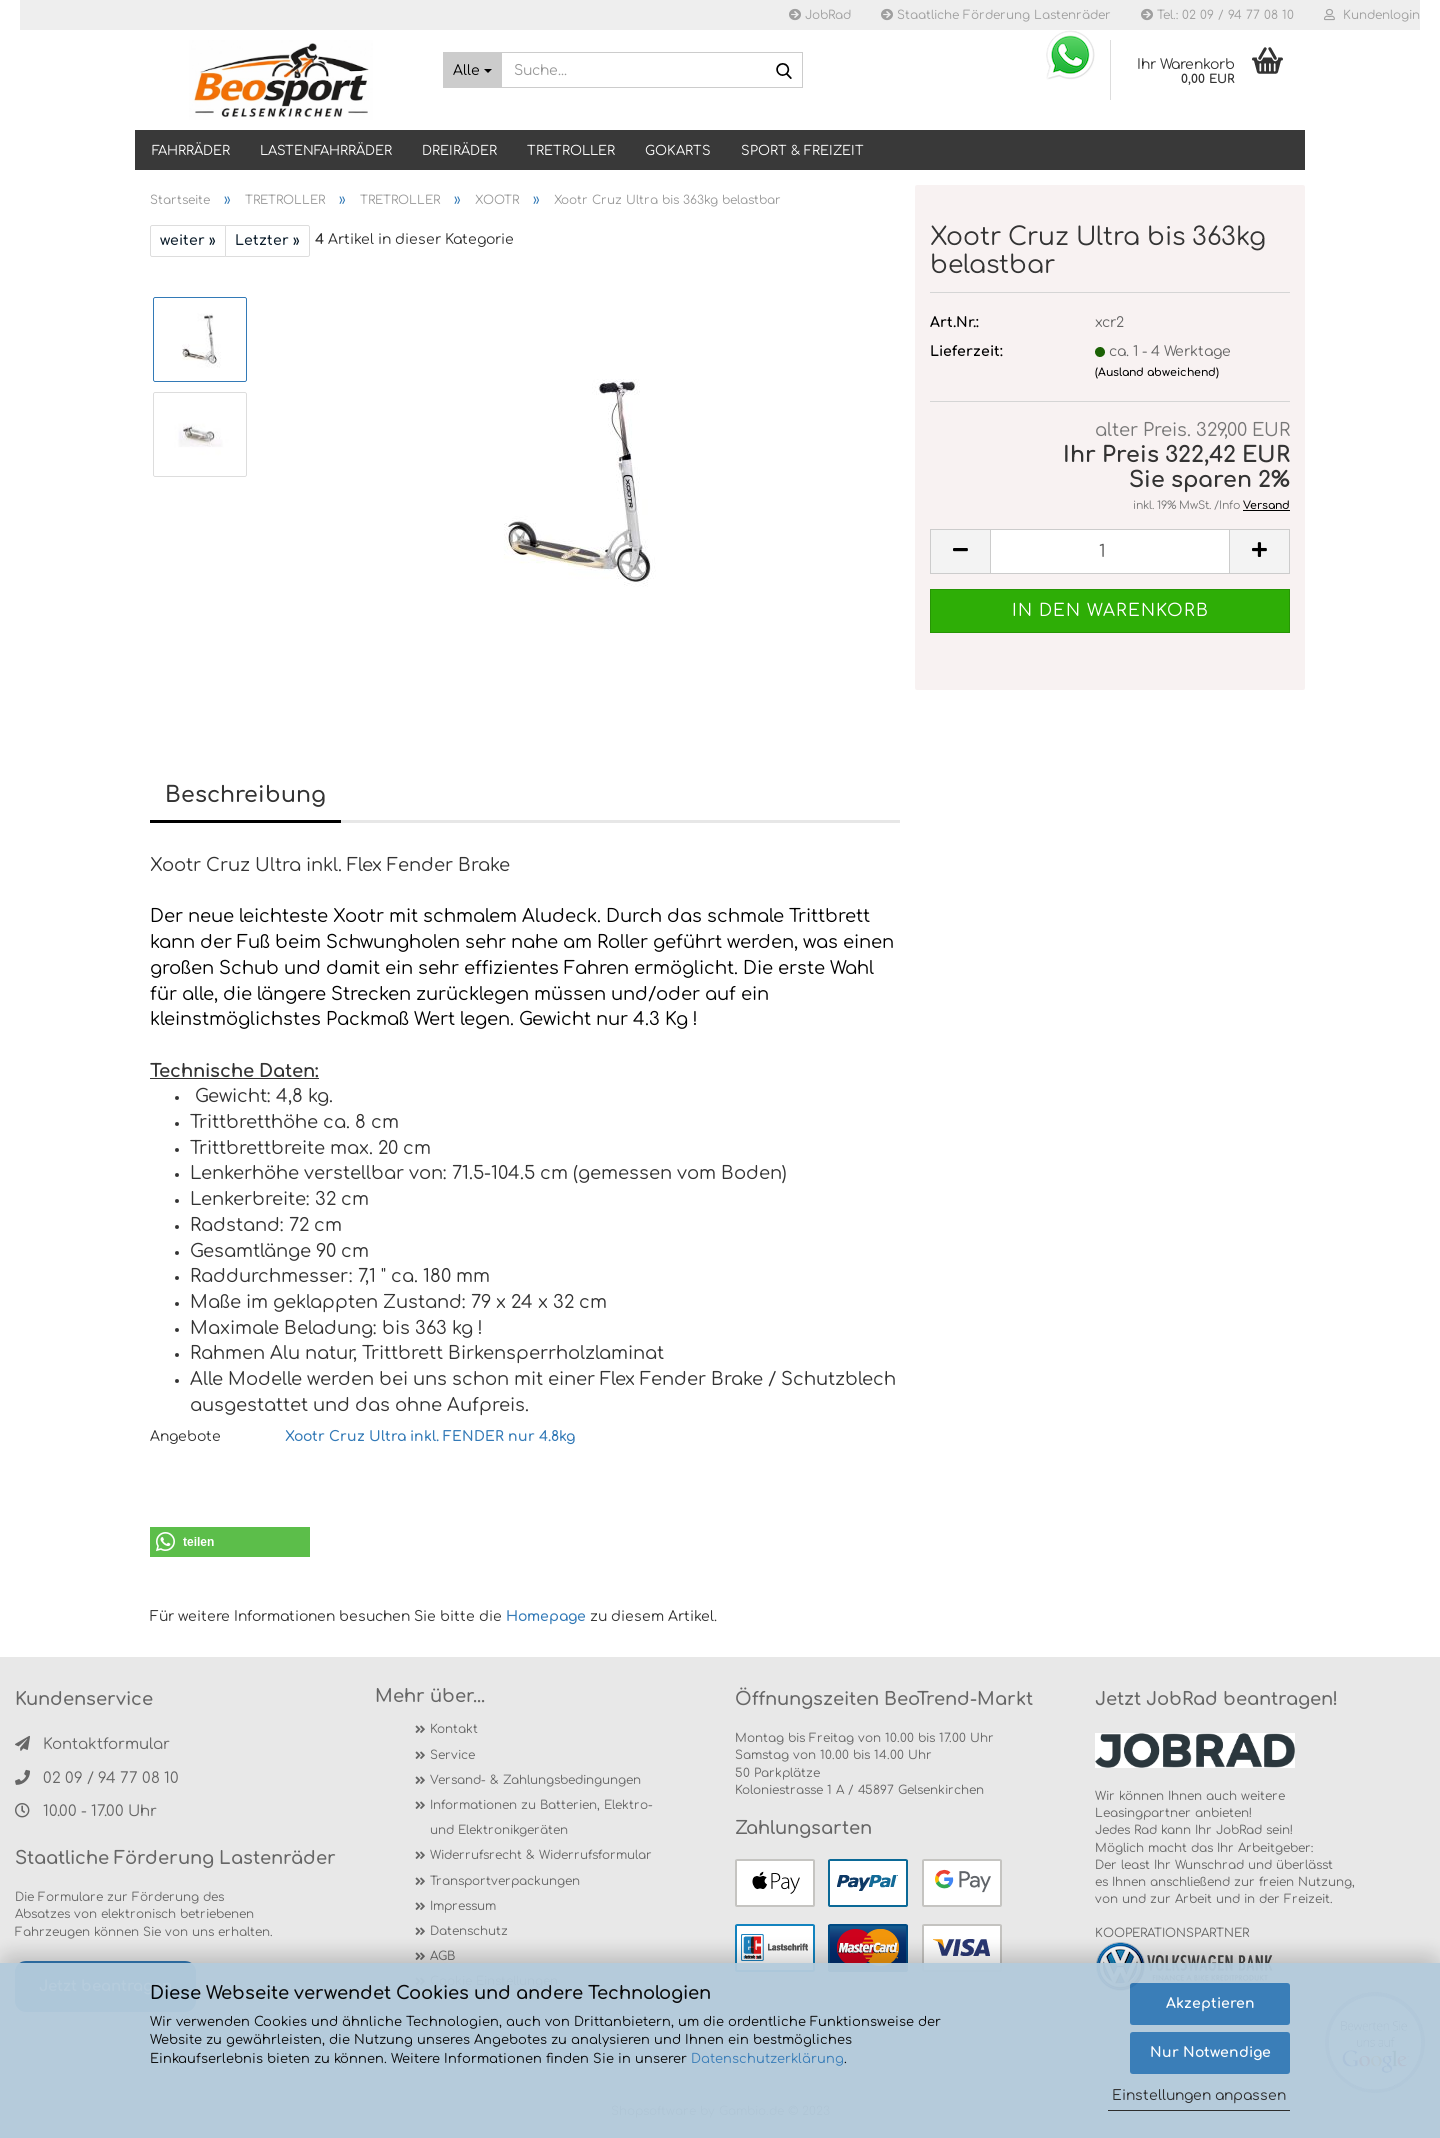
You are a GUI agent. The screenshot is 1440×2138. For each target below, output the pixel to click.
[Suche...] (472, 70)
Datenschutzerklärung (767, 2059)
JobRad (820, 15)
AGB (442, 1956)
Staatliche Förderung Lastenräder (996, 15)
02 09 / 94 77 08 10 (97, 1778)
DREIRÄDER (459, 151)
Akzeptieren (1210, 2003)
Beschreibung (245, 795)
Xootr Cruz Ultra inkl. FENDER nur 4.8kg (428, 1436)
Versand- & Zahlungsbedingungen (535, 1780)
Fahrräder (191, 151)
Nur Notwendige (1210, 2052)
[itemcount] (1110, 551)
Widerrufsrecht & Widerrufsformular (541, 1855)
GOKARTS (678, 151)
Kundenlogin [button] (1372, 15)
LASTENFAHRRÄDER (326, 151)
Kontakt (454, 1729)
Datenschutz (469, 1931)
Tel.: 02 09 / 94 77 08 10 (1217, 15)
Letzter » (267, 240)
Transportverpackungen (505, 1881)
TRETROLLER (571, 151)
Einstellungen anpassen (1199, 2095)
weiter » (188, 240)
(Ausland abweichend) (1157, 372)
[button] (230, 1542)
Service (452, 1755)
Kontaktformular (92, 1744)
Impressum (463, 1906)
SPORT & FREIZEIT (802, 151)
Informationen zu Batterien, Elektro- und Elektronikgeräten (541, 1817)
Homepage (546, 1616)
